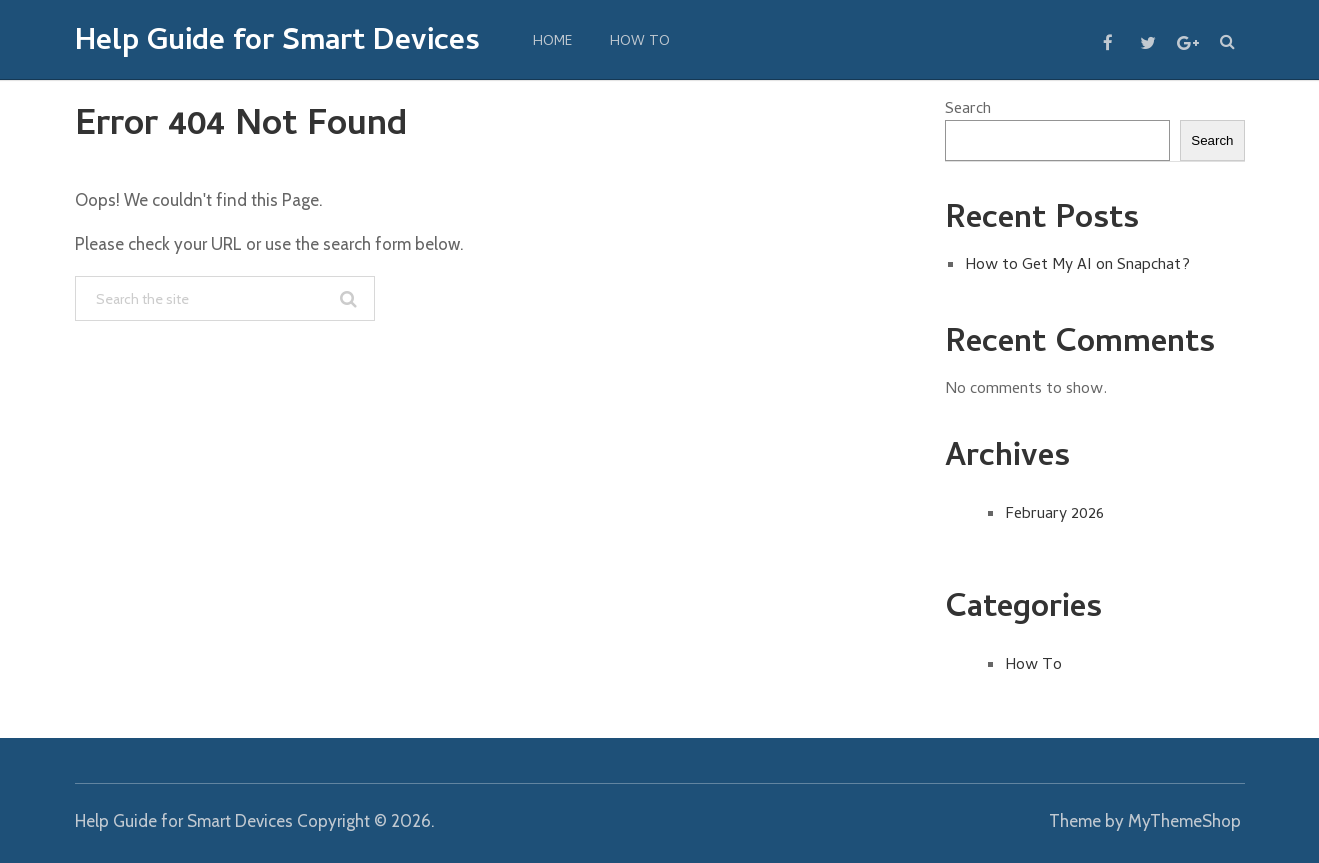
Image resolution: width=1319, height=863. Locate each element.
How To (640, 42)
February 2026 (1054, 515)
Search (968, 110)
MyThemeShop (1184, 821)
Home (552, 42)
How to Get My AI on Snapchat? (1077, 266)
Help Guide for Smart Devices (277, 44)
